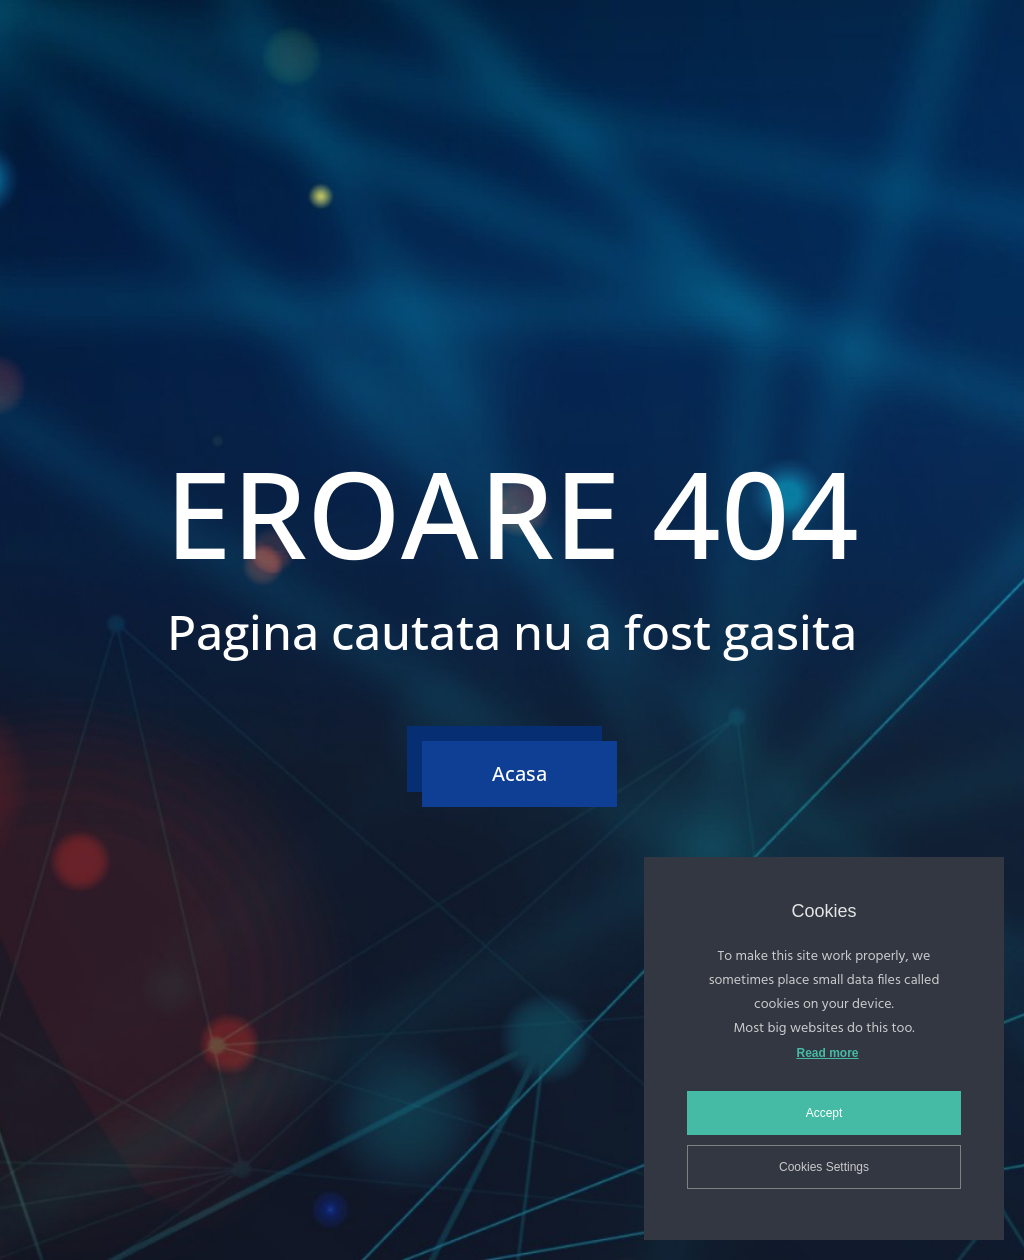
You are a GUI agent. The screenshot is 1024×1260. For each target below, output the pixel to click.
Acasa (519, 773)
